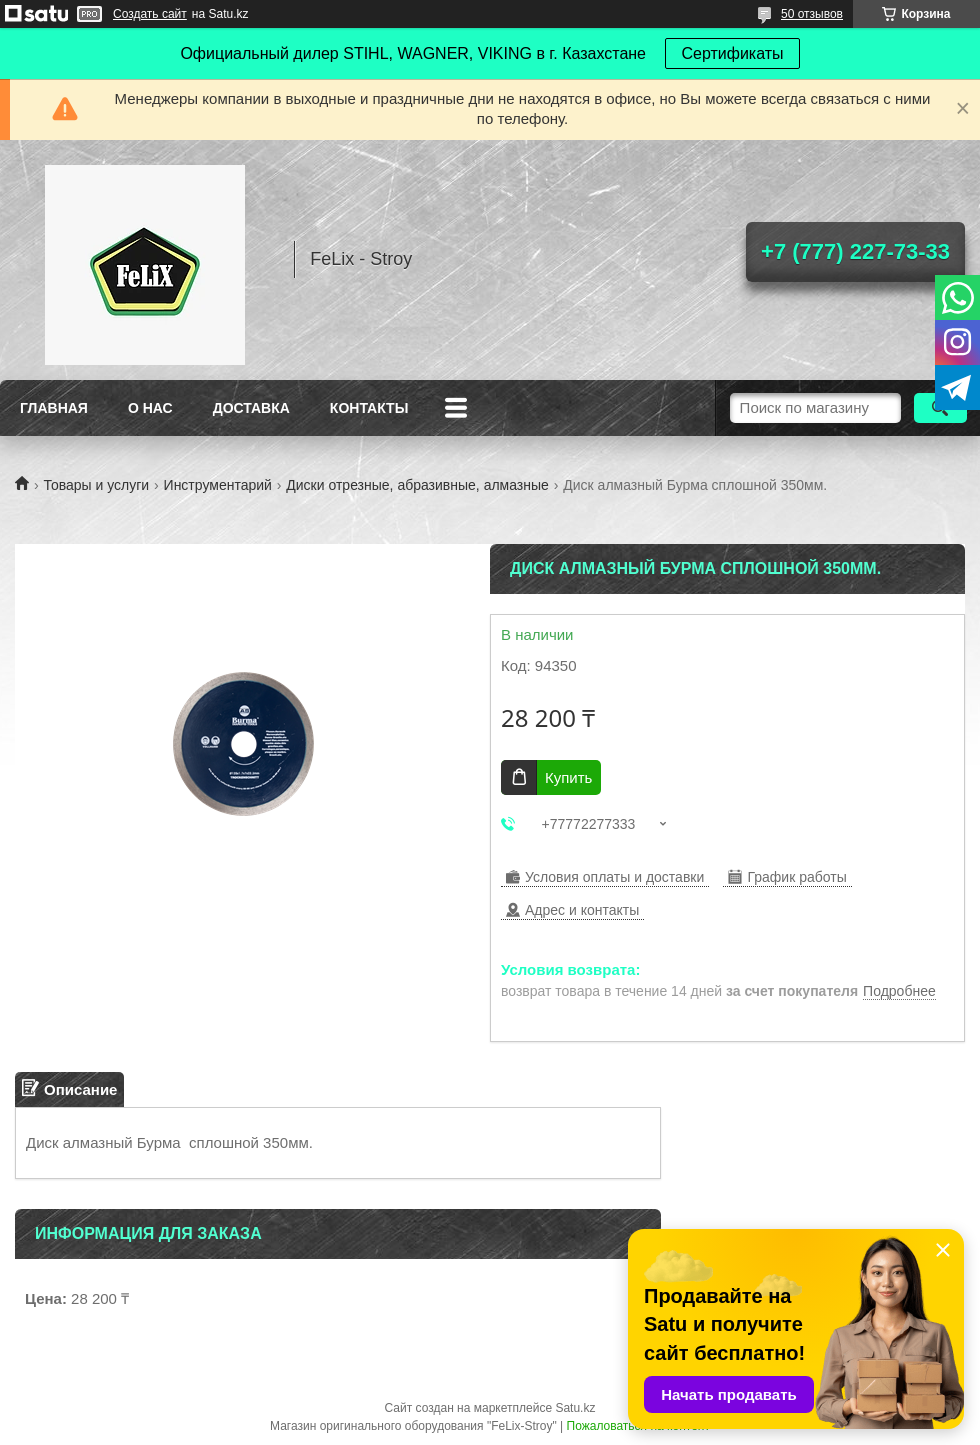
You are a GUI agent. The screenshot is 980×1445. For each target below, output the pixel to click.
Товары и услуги (96, 485)
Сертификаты (732, 53)
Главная (54, 408)
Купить (568, 777)
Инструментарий (218, 485)
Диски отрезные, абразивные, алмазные (417, 485)
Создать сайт (150, 14)
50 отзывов (812, 14)
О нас (150, 408)
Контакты (369, 408)
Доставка (251, 408)
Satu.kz (575, 1408)
